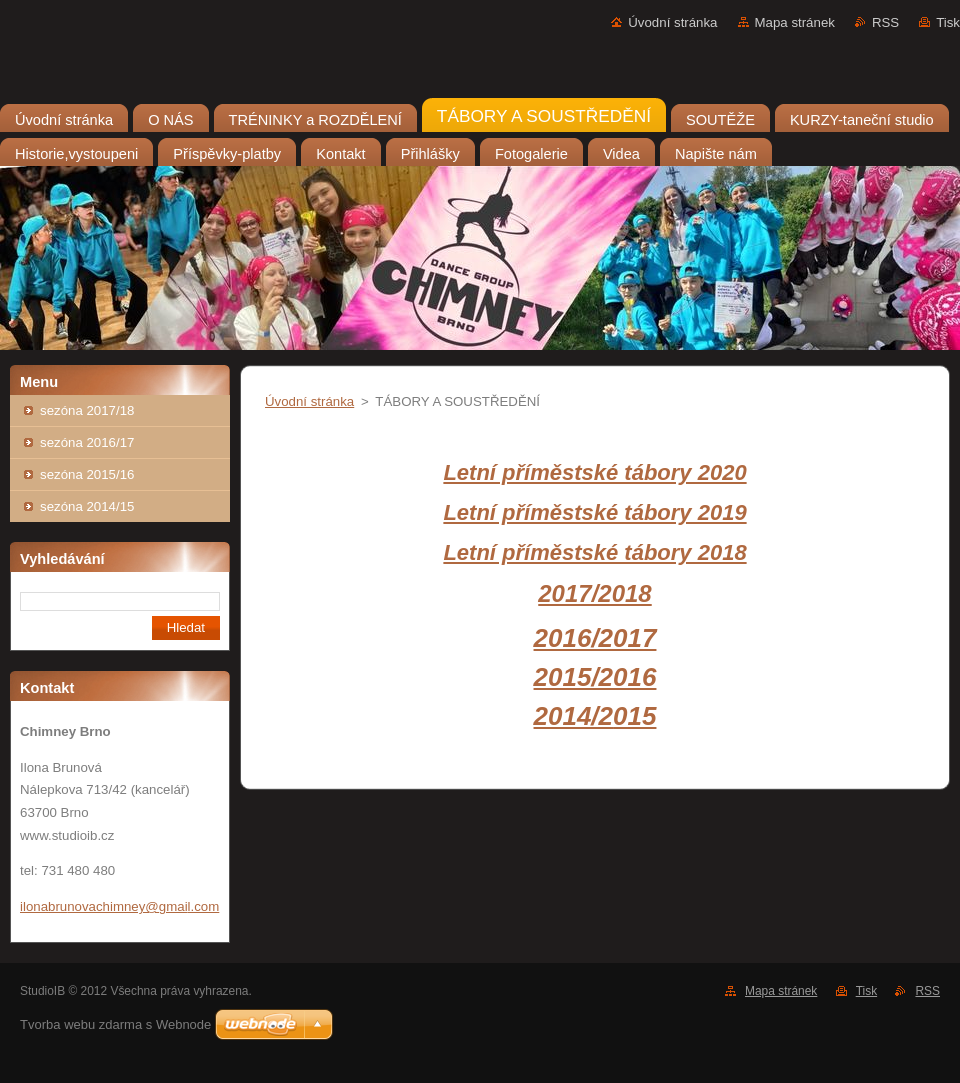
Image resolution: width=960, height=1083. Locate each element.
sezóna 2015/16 (87, 474)
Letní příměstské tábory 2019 (594, 512)
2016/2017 (595, 638)
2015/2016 (595, 677)
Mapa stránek (795, 22)
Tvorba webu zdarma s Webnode (115, 1024)
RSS (885, 22)
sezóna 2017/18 (87, 410)
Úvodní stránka (672, 22)
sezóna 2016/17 (87, 442)
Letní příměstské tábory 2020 (594, 472)
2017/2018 (594, 593)
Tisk (948, 22)
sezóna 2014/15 (87, 506)
